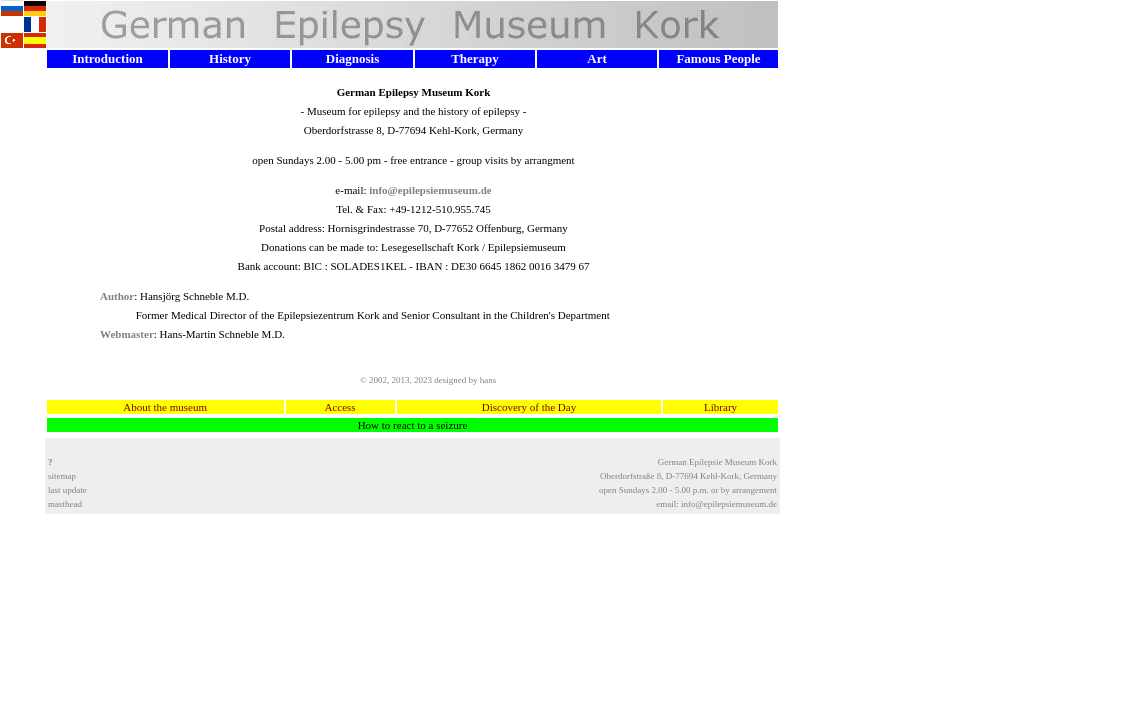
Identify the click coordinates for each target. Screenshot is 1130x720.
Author (117, 296)
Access (341, 407)
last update (67, 490)
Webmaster (127, 334)
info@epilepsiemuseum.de (729, 504)
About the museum (165, 407)
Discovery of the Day (528, 407)
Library (721, 407)
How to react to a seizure (413, 425)
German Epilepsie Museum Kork (717, 462)
